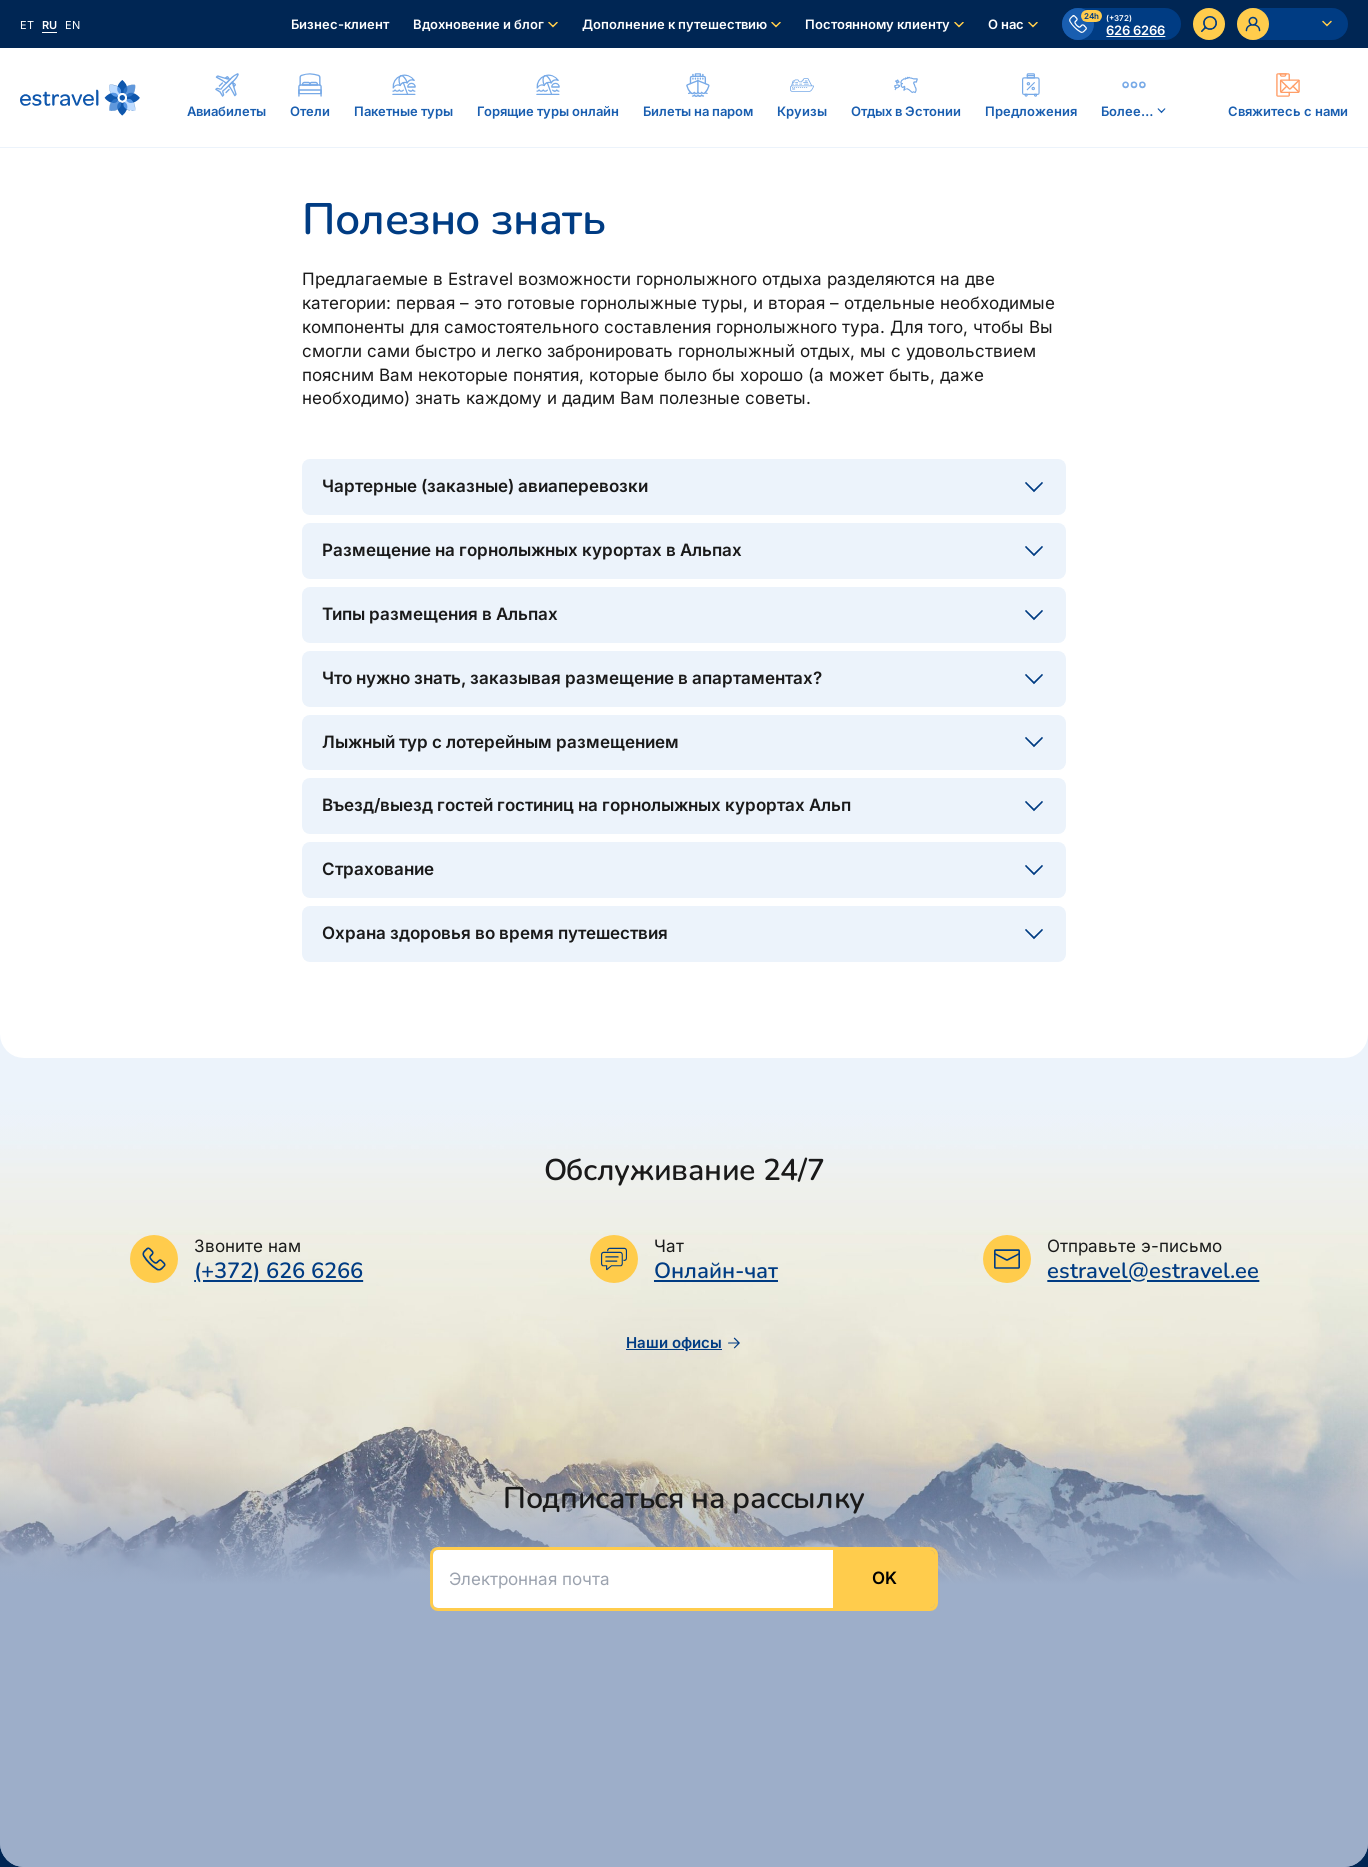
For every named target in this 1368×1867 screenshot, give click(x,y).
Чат (669, 1246)
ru (49, 25)
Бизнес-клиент (340, 24)
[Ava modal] (1288, 97)
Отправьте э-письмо (1134, 1246)
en (72, 25)
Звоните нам (247, 1246)
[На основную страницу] (80, 98)
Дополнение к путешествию (674, 24)
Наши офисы (684, 1342)
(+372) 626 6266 (278, 1271)
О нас (1006, 24)
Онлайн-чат (716, 1271)
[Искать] (1209, 24)
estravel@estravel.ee (1153, 1271)
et (27, 25)
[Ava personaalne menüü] (1292, 24)
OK (884, 1578)
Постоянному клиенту (877, 24)
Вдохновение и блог (478, 24)
